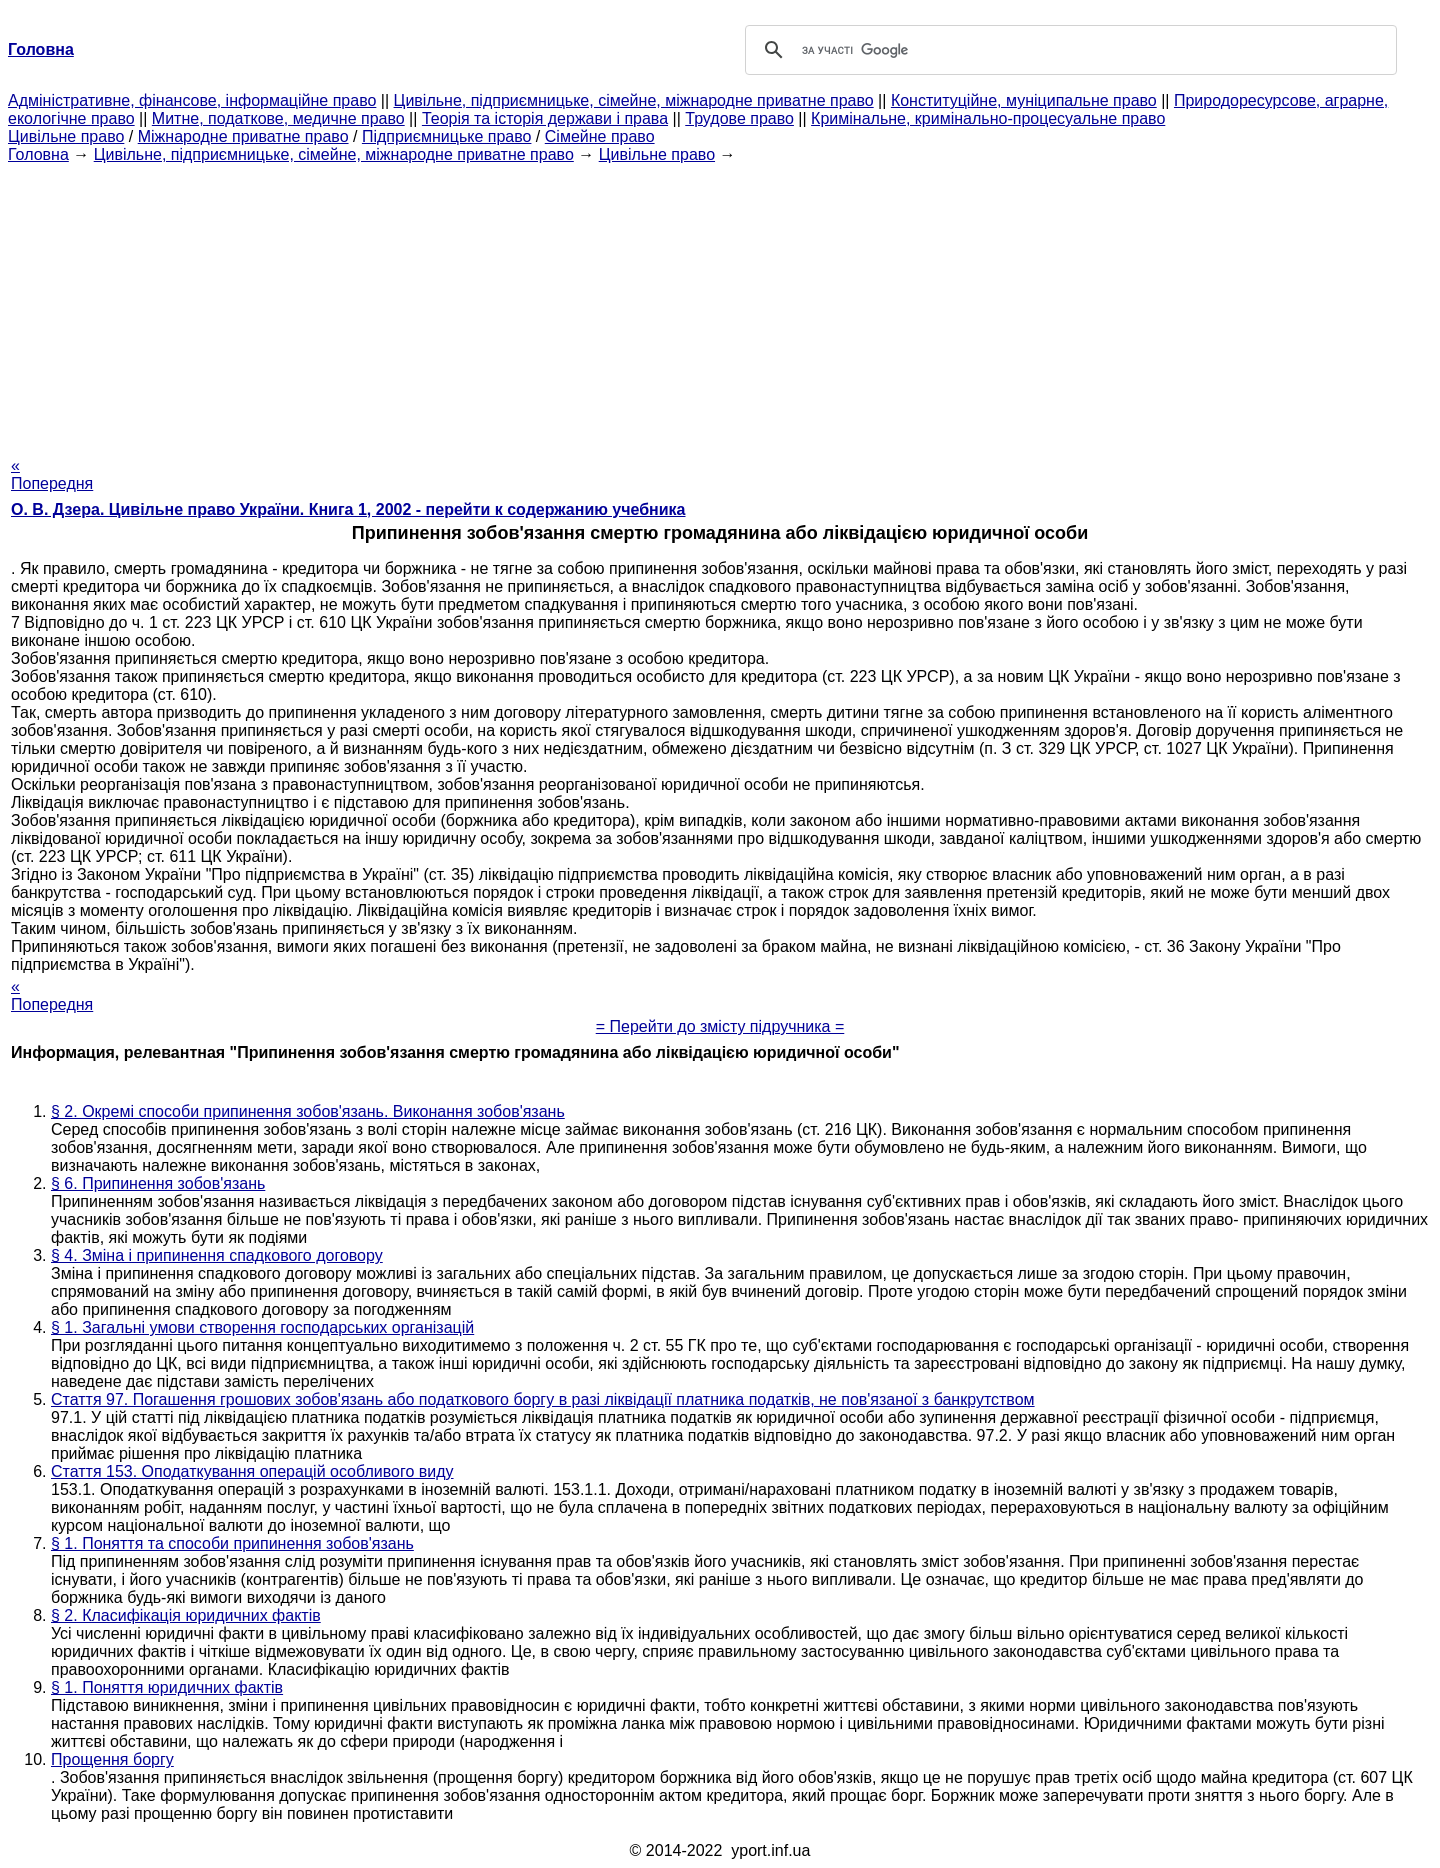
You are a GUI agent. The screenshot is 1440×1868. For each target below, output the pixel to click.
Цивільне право (66, 136)
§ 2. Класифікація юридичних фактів (186, 1615)
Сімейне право (600, 136)
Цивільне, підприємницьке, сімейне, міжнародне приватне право (634, 100)
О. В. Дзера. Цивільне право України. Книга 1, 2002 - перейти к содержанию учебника (348, 509)
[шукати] (1068, 50)
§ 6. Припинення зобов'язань (158, 1183)
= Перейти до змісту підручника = (720, 1026)
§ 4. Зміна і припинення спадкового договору (217, 1255)
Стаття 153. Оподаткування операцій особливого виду (252, 1471)
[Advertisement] (720, 304)
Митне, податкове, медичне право (278, 118)
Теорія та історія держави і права (545, 118)
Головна (38, 154)
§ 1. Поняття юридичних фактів (167, 1687)
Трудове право (739, 118)
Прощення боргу (112, 1759)
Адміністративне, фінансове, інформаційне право (192, 100)
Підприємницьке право (447, 136)
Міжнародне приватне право (243, 136)
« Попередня (52, 474)
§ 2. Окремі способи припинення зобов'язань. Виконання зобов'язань (308, 1111)
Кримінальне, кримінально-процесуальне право (988, 118)
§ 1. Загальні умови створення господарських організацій (262, 1327)
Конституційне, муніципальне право (1024, 100)
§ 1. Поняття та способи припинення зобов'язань (232, 1543)
